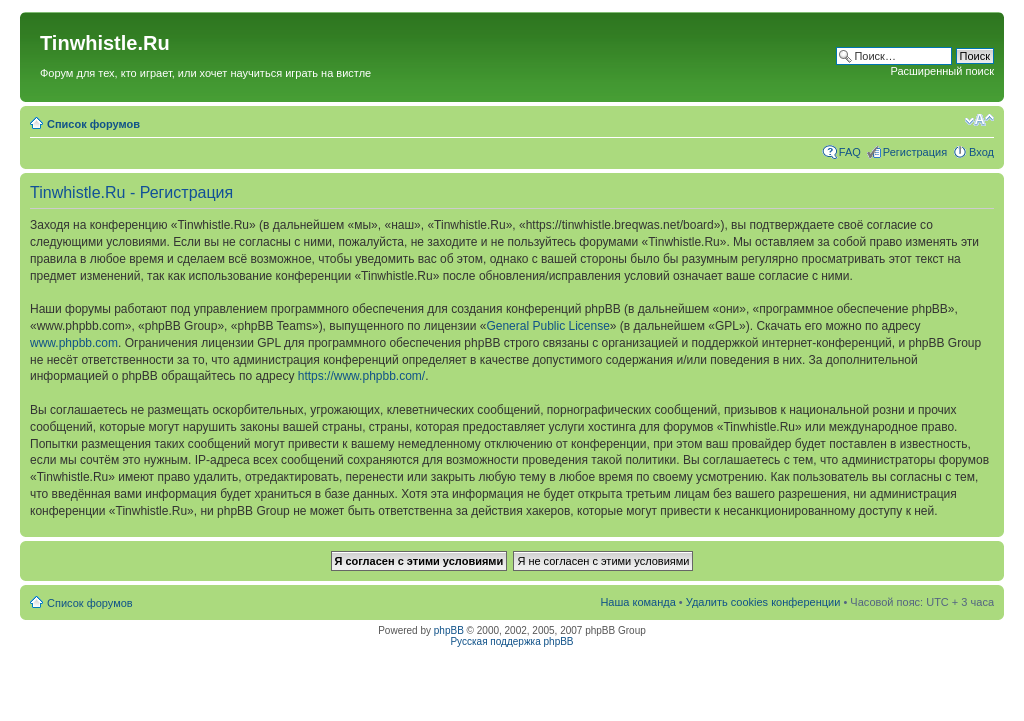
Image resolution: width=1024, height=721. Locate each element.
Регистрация (915, 152)
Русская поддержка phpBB (511, 641)
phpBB (449, 630)
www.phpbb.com (74, 343)
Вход (981, 152)
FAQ (850, 152)
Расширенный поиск (942, 71)
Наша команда (637, 602)
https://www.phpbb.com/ (361, 376)
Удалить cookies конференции (763, 602)
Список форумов (93, 124)
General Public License (547, 326)
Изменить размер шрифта (979, 120)
